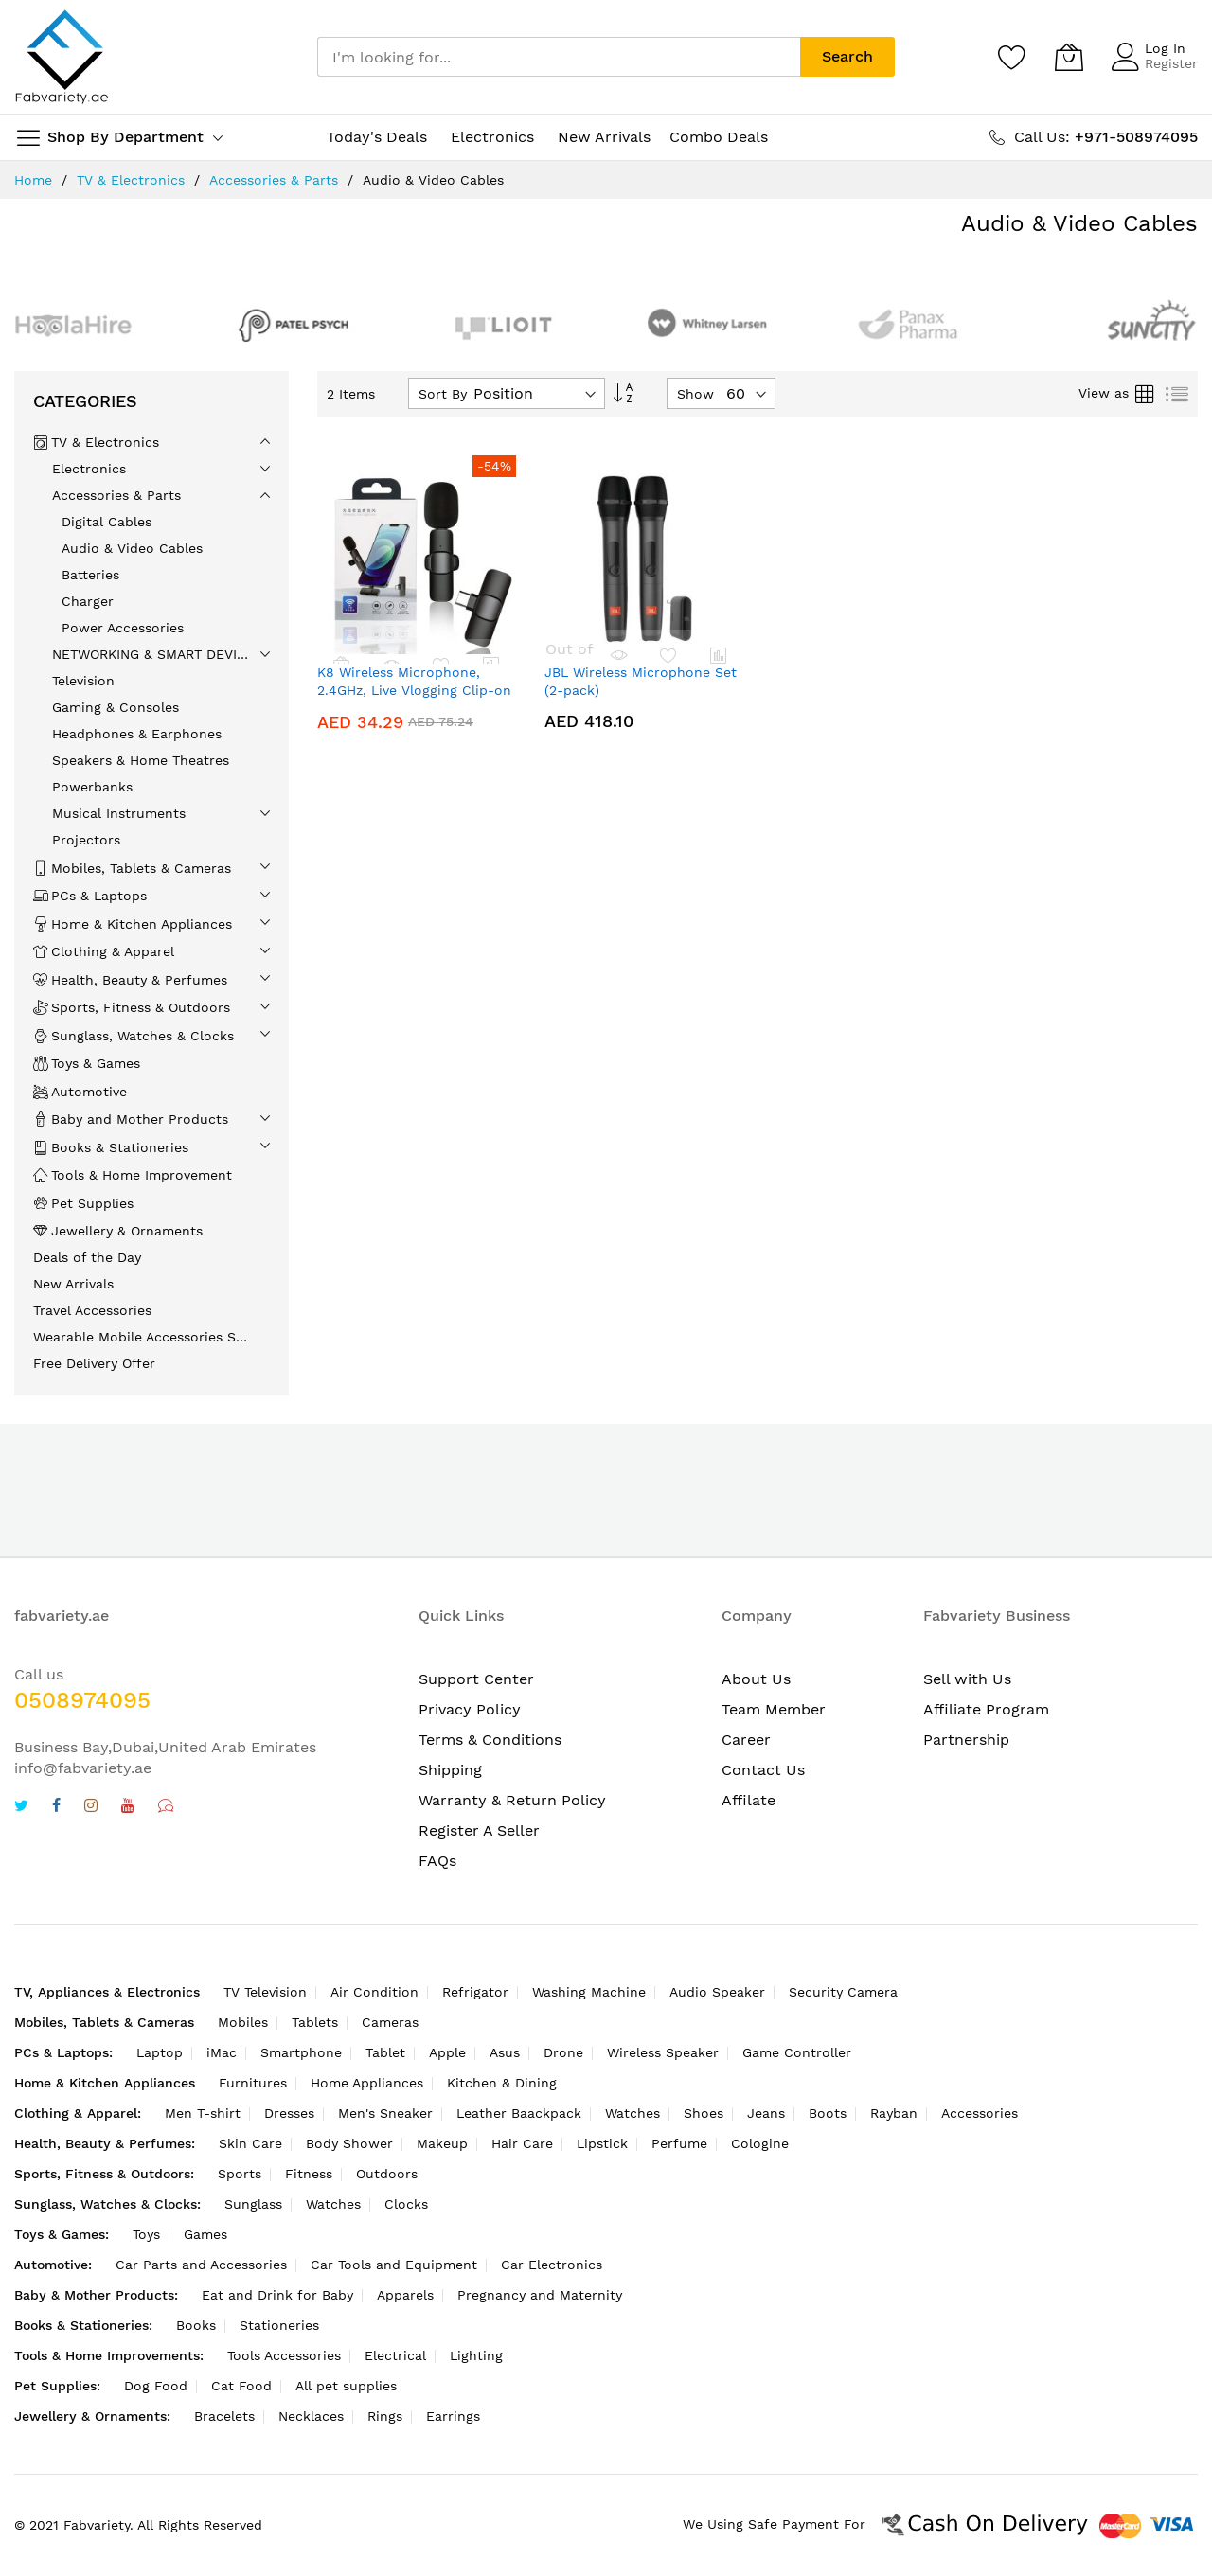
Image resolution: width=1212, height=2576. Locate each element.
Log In (1165, 48)
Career (746, 1740)
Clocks (406, 2204)
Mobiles (243, 2022)
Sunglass (253, 2204)
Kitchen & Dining (502, 2082)
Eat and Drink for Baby (277, 2294)
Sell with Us (967, 1679)
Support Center (476, 1679)
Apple (447, 2052)
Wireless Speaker (663, 2052)
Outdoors (387, 2173)
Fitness (308, 2173)
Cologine (760, 2143)
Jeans (766, 2113)
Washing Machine (589, 1991)
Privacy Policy (470, 1709)
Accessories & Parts (273, 179)
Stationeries (279, 2325)
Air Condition (374, 1991)
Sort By (443, 393)
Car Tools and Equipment (394, 2264)
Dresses (289, 2113)
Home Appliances (367, 2082)
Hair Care (522, 2143)
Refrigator (475, 1991)
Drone (563, 2052)
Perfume (679, 2143)
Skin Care (250, 2143)
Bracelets (224, 2416)
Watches (632, 2113)
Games (205, 2234)
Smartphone (301, 2052)
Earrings (453, 2416)
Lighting (476, 2355)
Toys (146, 2234)
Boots (828, 2113)
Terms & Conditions (490, 1740)
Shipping (450, 1770)
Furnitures (253, 2082)
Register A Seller (479, 1830)
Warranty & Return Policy (512, 1800)
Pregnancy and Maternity (539, 2294)
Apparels (405, 2294)
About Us (756, 1679)
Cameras (390, 2022)
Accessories (979, 2113)
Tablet (385, 2052)
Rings (384, 2416)
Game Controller (796, 2052)
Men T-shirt (203, 2113)
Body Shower (349, 2143)
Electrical (395, 2355)
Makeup (442, 2143)
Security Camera (843, 1991)
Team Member (774, 1709)
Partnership (966, 1740)
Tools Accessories (284, 2355)
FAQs (437, 1861)
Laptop (159, 2052)
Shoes (703, 2113)
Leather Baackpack (518, 2113)
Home (33, 179)
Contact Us (763, 1770)
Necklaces (311, 2416)
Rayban (894, 2113)
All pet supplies (346, 2385)
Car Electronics (551, 2264)
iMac (221, 2052)
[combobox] (558, 57)
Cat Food (241, 2385)
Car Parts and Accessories (201, 2264)
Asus (505, 2052)
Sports (239, 2173)
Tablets (315, 2022)
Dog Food (155, 2385)
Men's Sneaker (385, 2113)
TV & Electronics (131, 179)
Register (1171, 63)
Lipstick (602, 2143)
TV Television (265, 1991)
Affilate (748, 1800)
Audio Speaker (717, 1991)
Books (196, 2325)
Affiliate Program (986, 1709)
